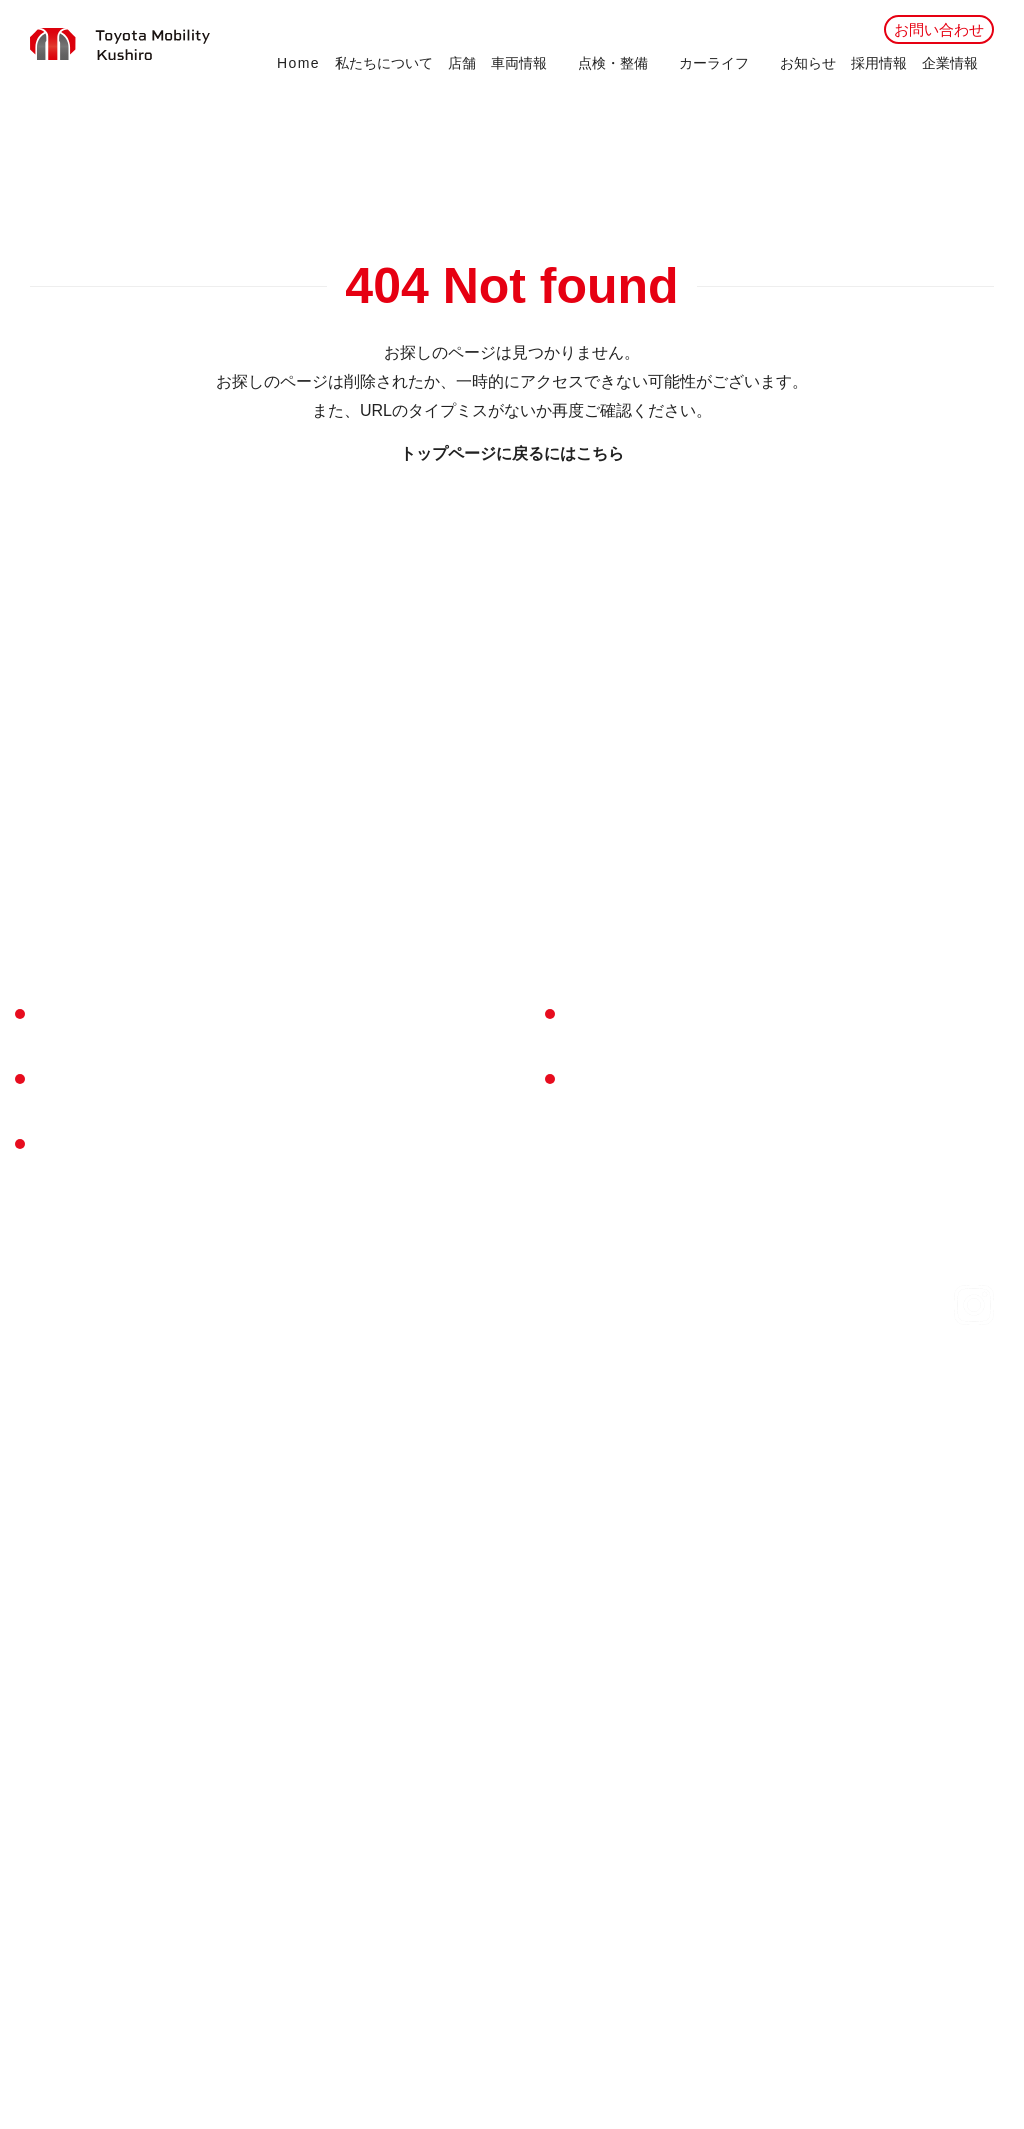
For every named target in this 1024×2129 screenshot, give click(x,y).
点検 (310, 1074)
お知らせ (808, 63)
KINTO (318, 1285)
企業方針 (744, 1052)
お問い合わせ (939, 29)
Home (298, 63)
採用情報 (879, 63)
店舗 (462, 63)
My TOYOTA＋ (344, 1159)
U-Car (50, 1269)
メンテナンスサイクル (370, 1130)
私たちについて (384, 63)
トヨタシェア (340, 1256)
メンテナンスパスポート (377, 1102)
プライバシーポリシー (667, 1378)
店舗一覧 (66, 1142)
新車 (45, 1241)
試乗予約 (620, 1189)
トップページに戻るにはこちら (512, 453)
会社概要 (744, 1010)
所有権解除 (529, 1378)
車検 (310, 1045)
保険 (310, 1313)
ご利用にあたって (824, 1378)
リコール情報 (955, 1378)
